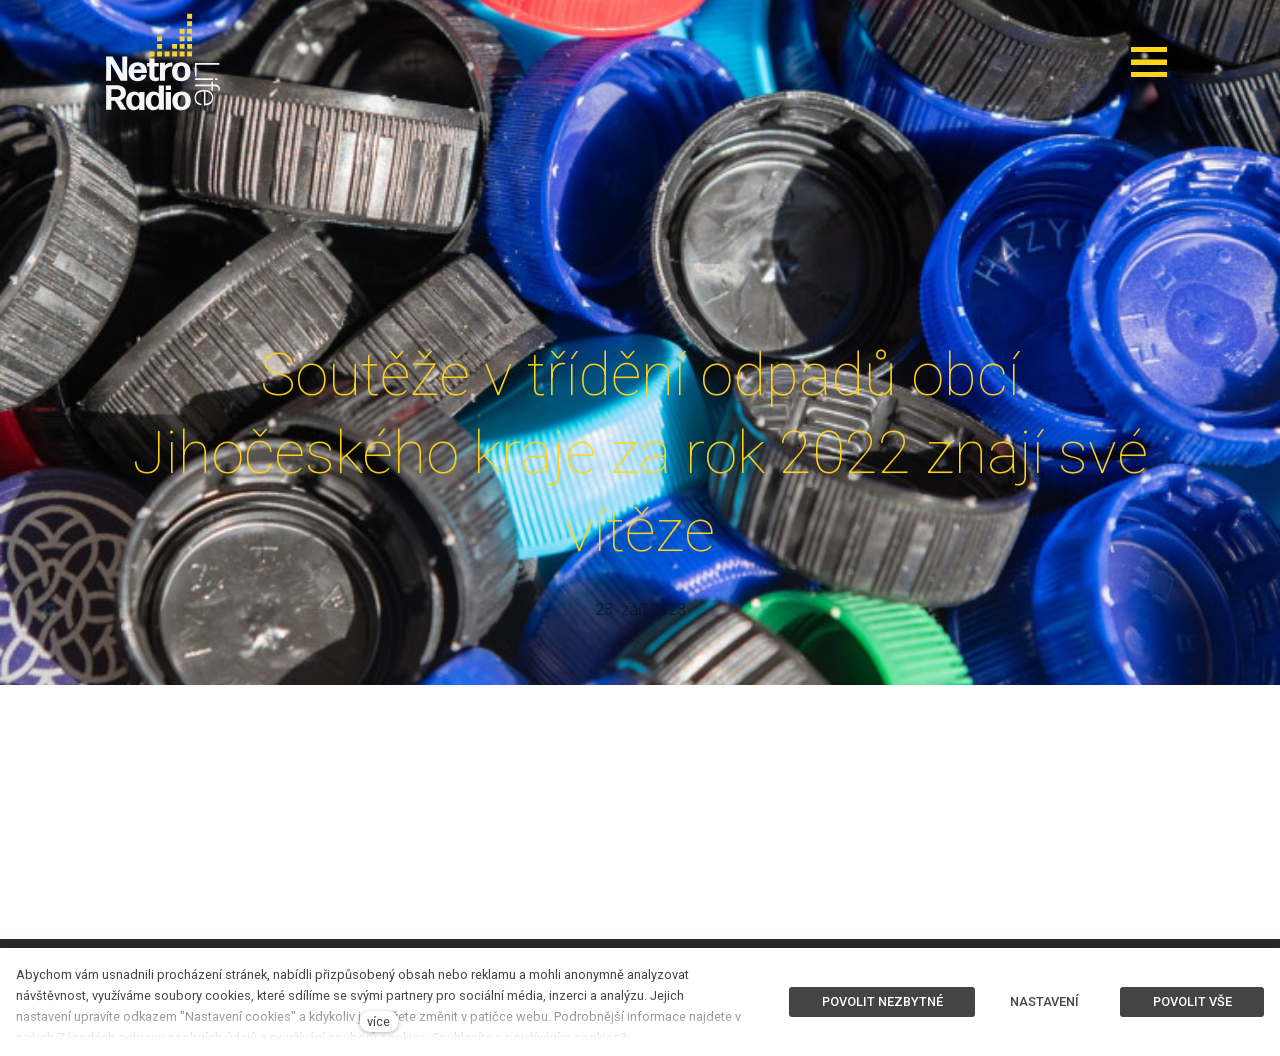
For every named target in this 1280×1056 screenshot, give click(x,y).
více (378, 1021)
